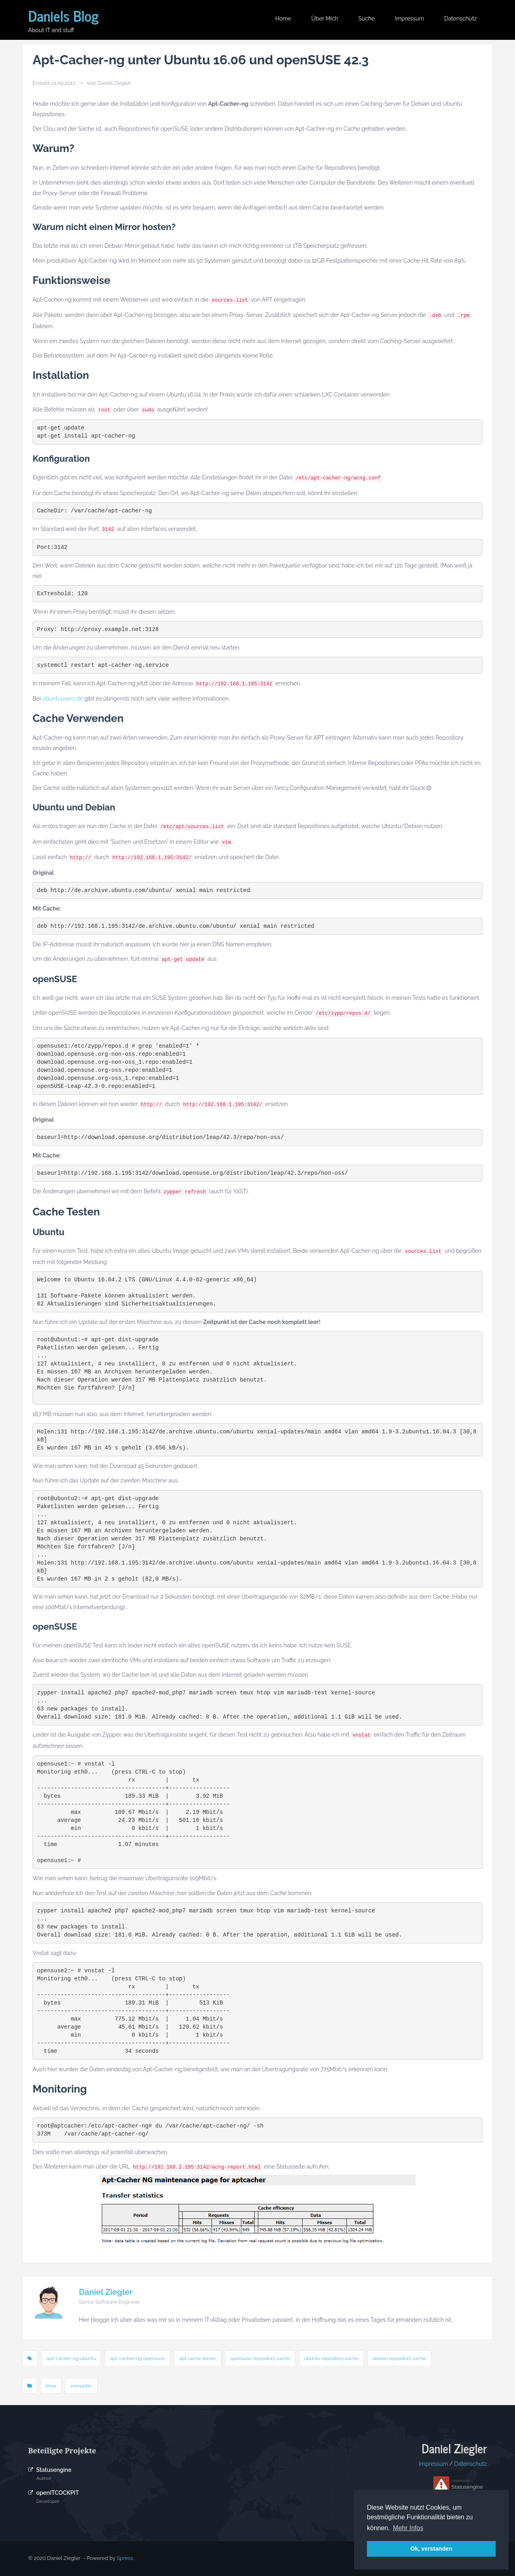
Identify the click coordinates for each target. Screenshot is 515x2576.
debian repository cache (399, 2358)
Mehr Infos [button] (408, 2528)
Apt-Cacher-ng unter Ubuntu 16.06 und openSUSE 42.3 (201, 59)
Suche (366, 18)
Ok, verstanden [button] (431, 2548)
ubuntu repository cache (331, 2358)
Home (283, 18)
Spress (125, 2558)
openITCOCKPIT (57, 2493)
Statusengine (53, 2470)
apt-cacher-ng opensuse (137, 2358)
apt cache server (197, 2358)
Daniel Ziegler (106, 2292)
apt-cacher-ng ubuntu (71, 2358)
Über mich (324, 18)
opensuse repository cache (260, 2358)
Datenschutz (460, 18)
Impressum (409, 18)
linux (51, 2386)
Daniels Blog (63, 15)
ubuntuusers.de (62, 698)
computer (81, 2386)
